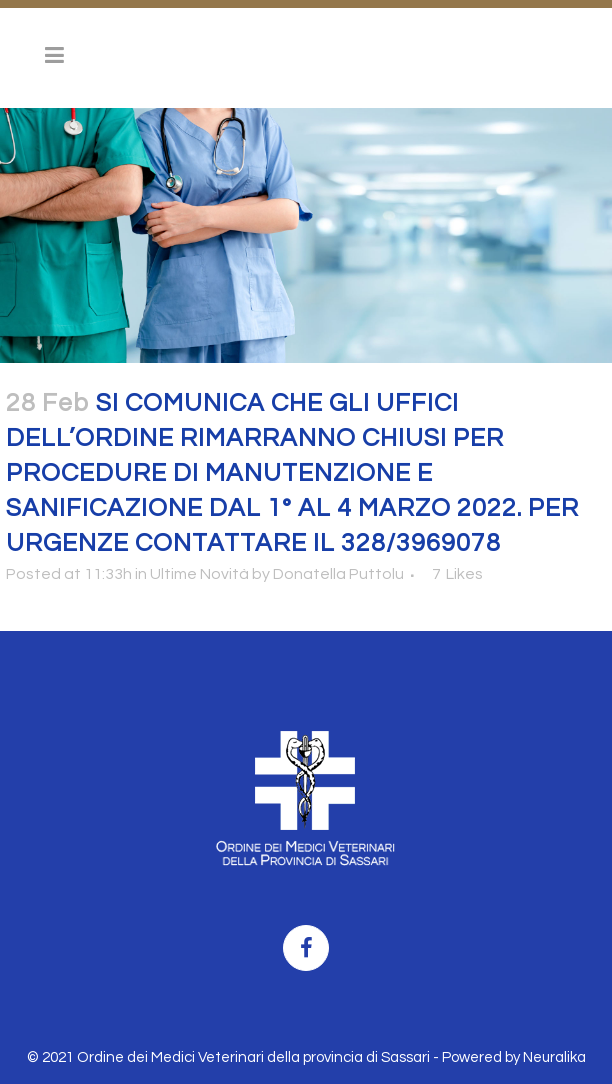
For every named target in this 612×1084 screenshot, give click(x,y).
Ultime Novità (199, 574)
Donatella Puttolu (338, 574)
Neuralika (554, 1057)
